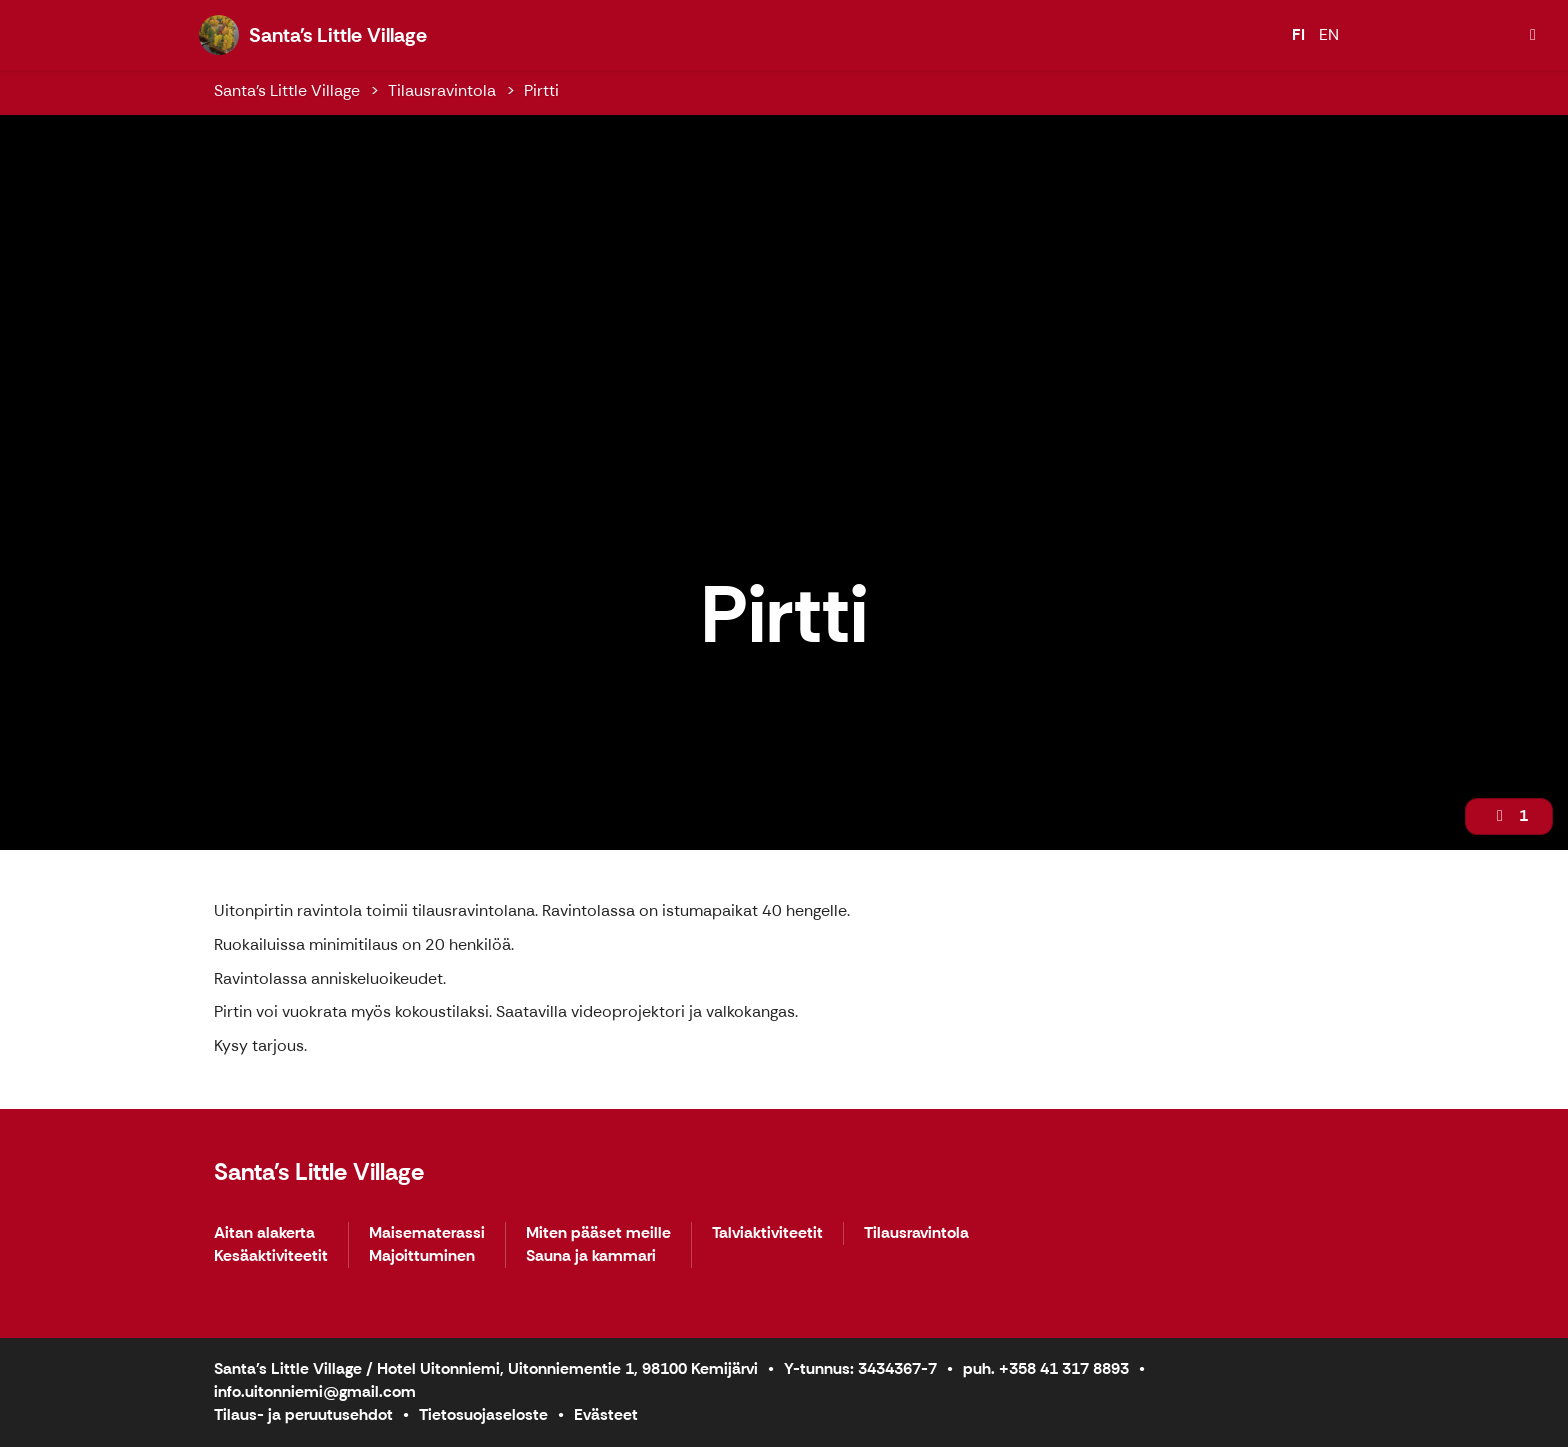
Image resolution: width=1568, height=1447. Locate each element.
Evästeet (606, 1414)
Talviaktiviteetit (767, 1233)
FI (1298, 34)
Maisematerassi (427, 1233)
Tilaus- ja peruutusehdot (303, 1414)
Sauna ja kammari (591, 1256)
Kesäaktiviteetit (271, 1256)
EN (1329, 34)
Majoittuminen (422, 1256)
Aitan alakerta (264, 1233)
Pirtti (541, 90)
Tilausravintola (442, 90)
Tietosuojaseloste (483, 1414)
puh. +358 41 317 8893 (1046, 1368)
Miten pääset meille (598, 1233)
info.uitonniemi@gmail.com (315, 1391)
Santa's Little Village (287, 90)
